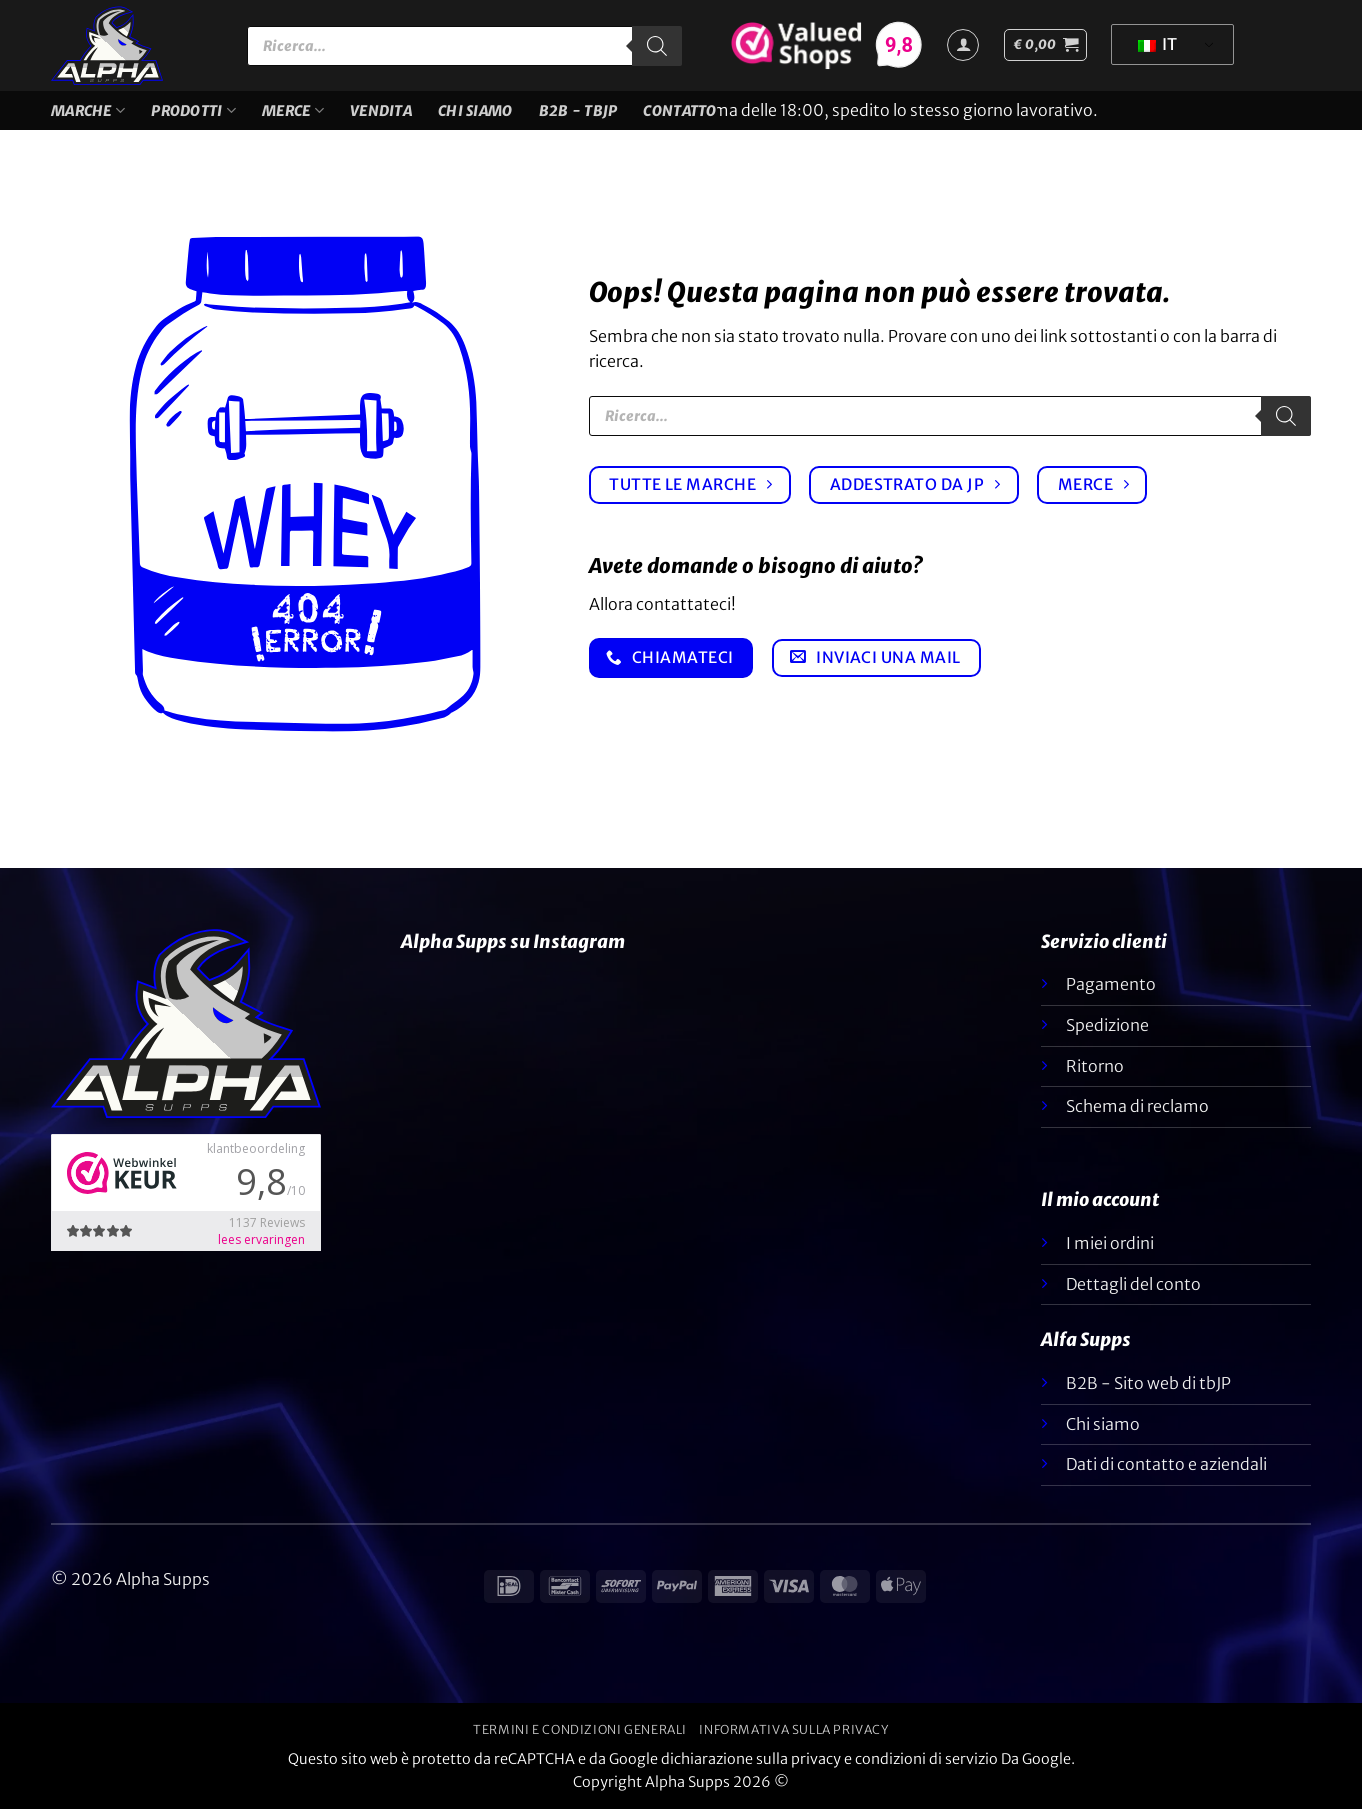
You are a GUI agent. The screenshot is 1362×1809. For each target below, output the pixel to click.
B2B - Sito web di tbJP (1148, 1383)
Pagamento (1111, 984)
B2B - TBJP (578, 111)
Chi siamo (475, 111)
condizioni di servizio (926, 1759)
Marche (88, 110)
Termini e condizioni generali (580, 1729)
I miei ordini (1110, 1243)
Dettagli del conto (1133, 1284)
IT (1157, 44)
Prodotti (193, 110)
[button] (1045, 45)
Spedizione (1107, 1025)
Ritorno (1095, 1066)
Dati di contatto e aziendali (1166, 1464)
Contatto (679, 111)
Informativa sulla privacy (793, 1729)
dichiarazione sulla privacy (751, 1759)
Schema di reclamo (1137, 1106)
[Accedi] (963, 45)
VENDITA (381, 111)
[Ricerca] (657, 46)
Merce (293, 110)
